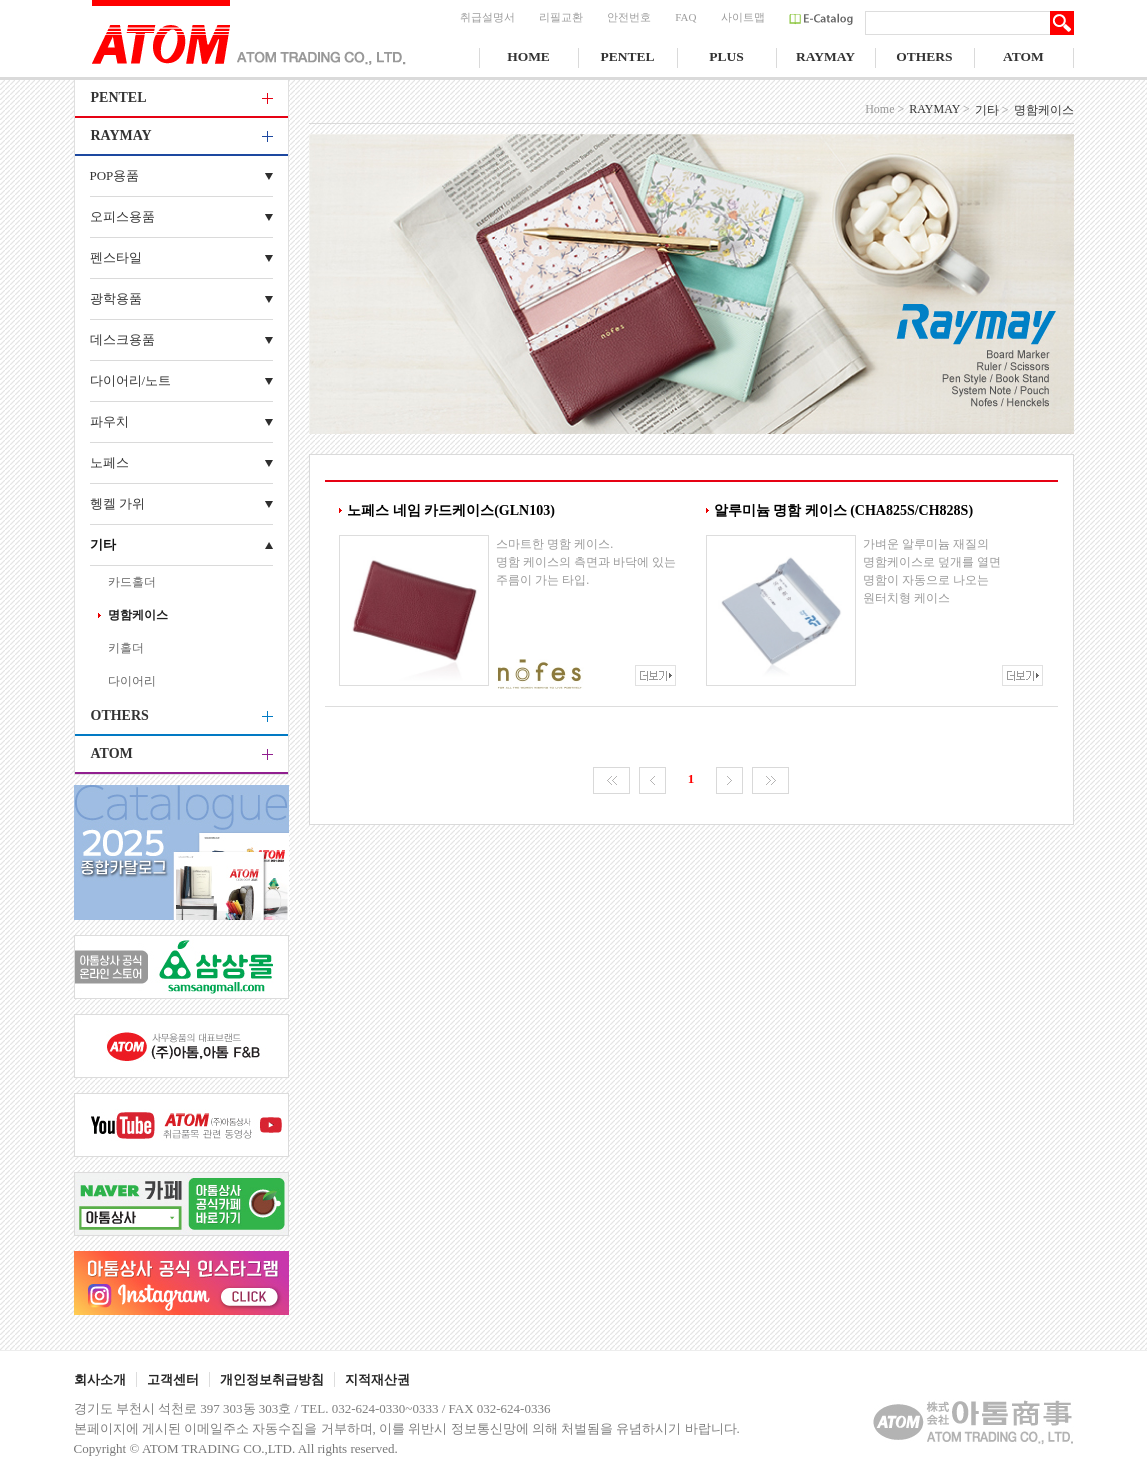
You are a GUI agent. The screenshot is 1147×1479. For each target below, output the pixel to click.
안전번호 (629, 17)
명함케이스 (138, 615)
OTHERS (924, 56)
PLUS (726, 56)
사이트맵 (743, 17)
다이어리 (132, 681)
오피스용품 (122, 216)
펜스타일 (116, 257)
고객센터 (173, 1379)
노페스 (109, 462)
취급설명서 (487, 17)
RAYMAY (825, 56)
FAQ (685, 17)
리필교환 (561, 17)
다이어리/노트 (131, 380)
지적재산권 (377, 1379)
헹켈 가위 (117, 503)
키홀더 (126, 648)
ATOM (1023, 56)
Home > (884, 109)
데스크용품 (122, 339)
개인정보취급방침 (272, 1379)
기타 (103, 544)
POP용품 (115, 175)
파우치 (109, 421)
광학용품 (116, 298)
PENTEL (627, 56)
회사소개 (100, 1379)
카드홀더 (132, 582)
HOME (528, 56)
